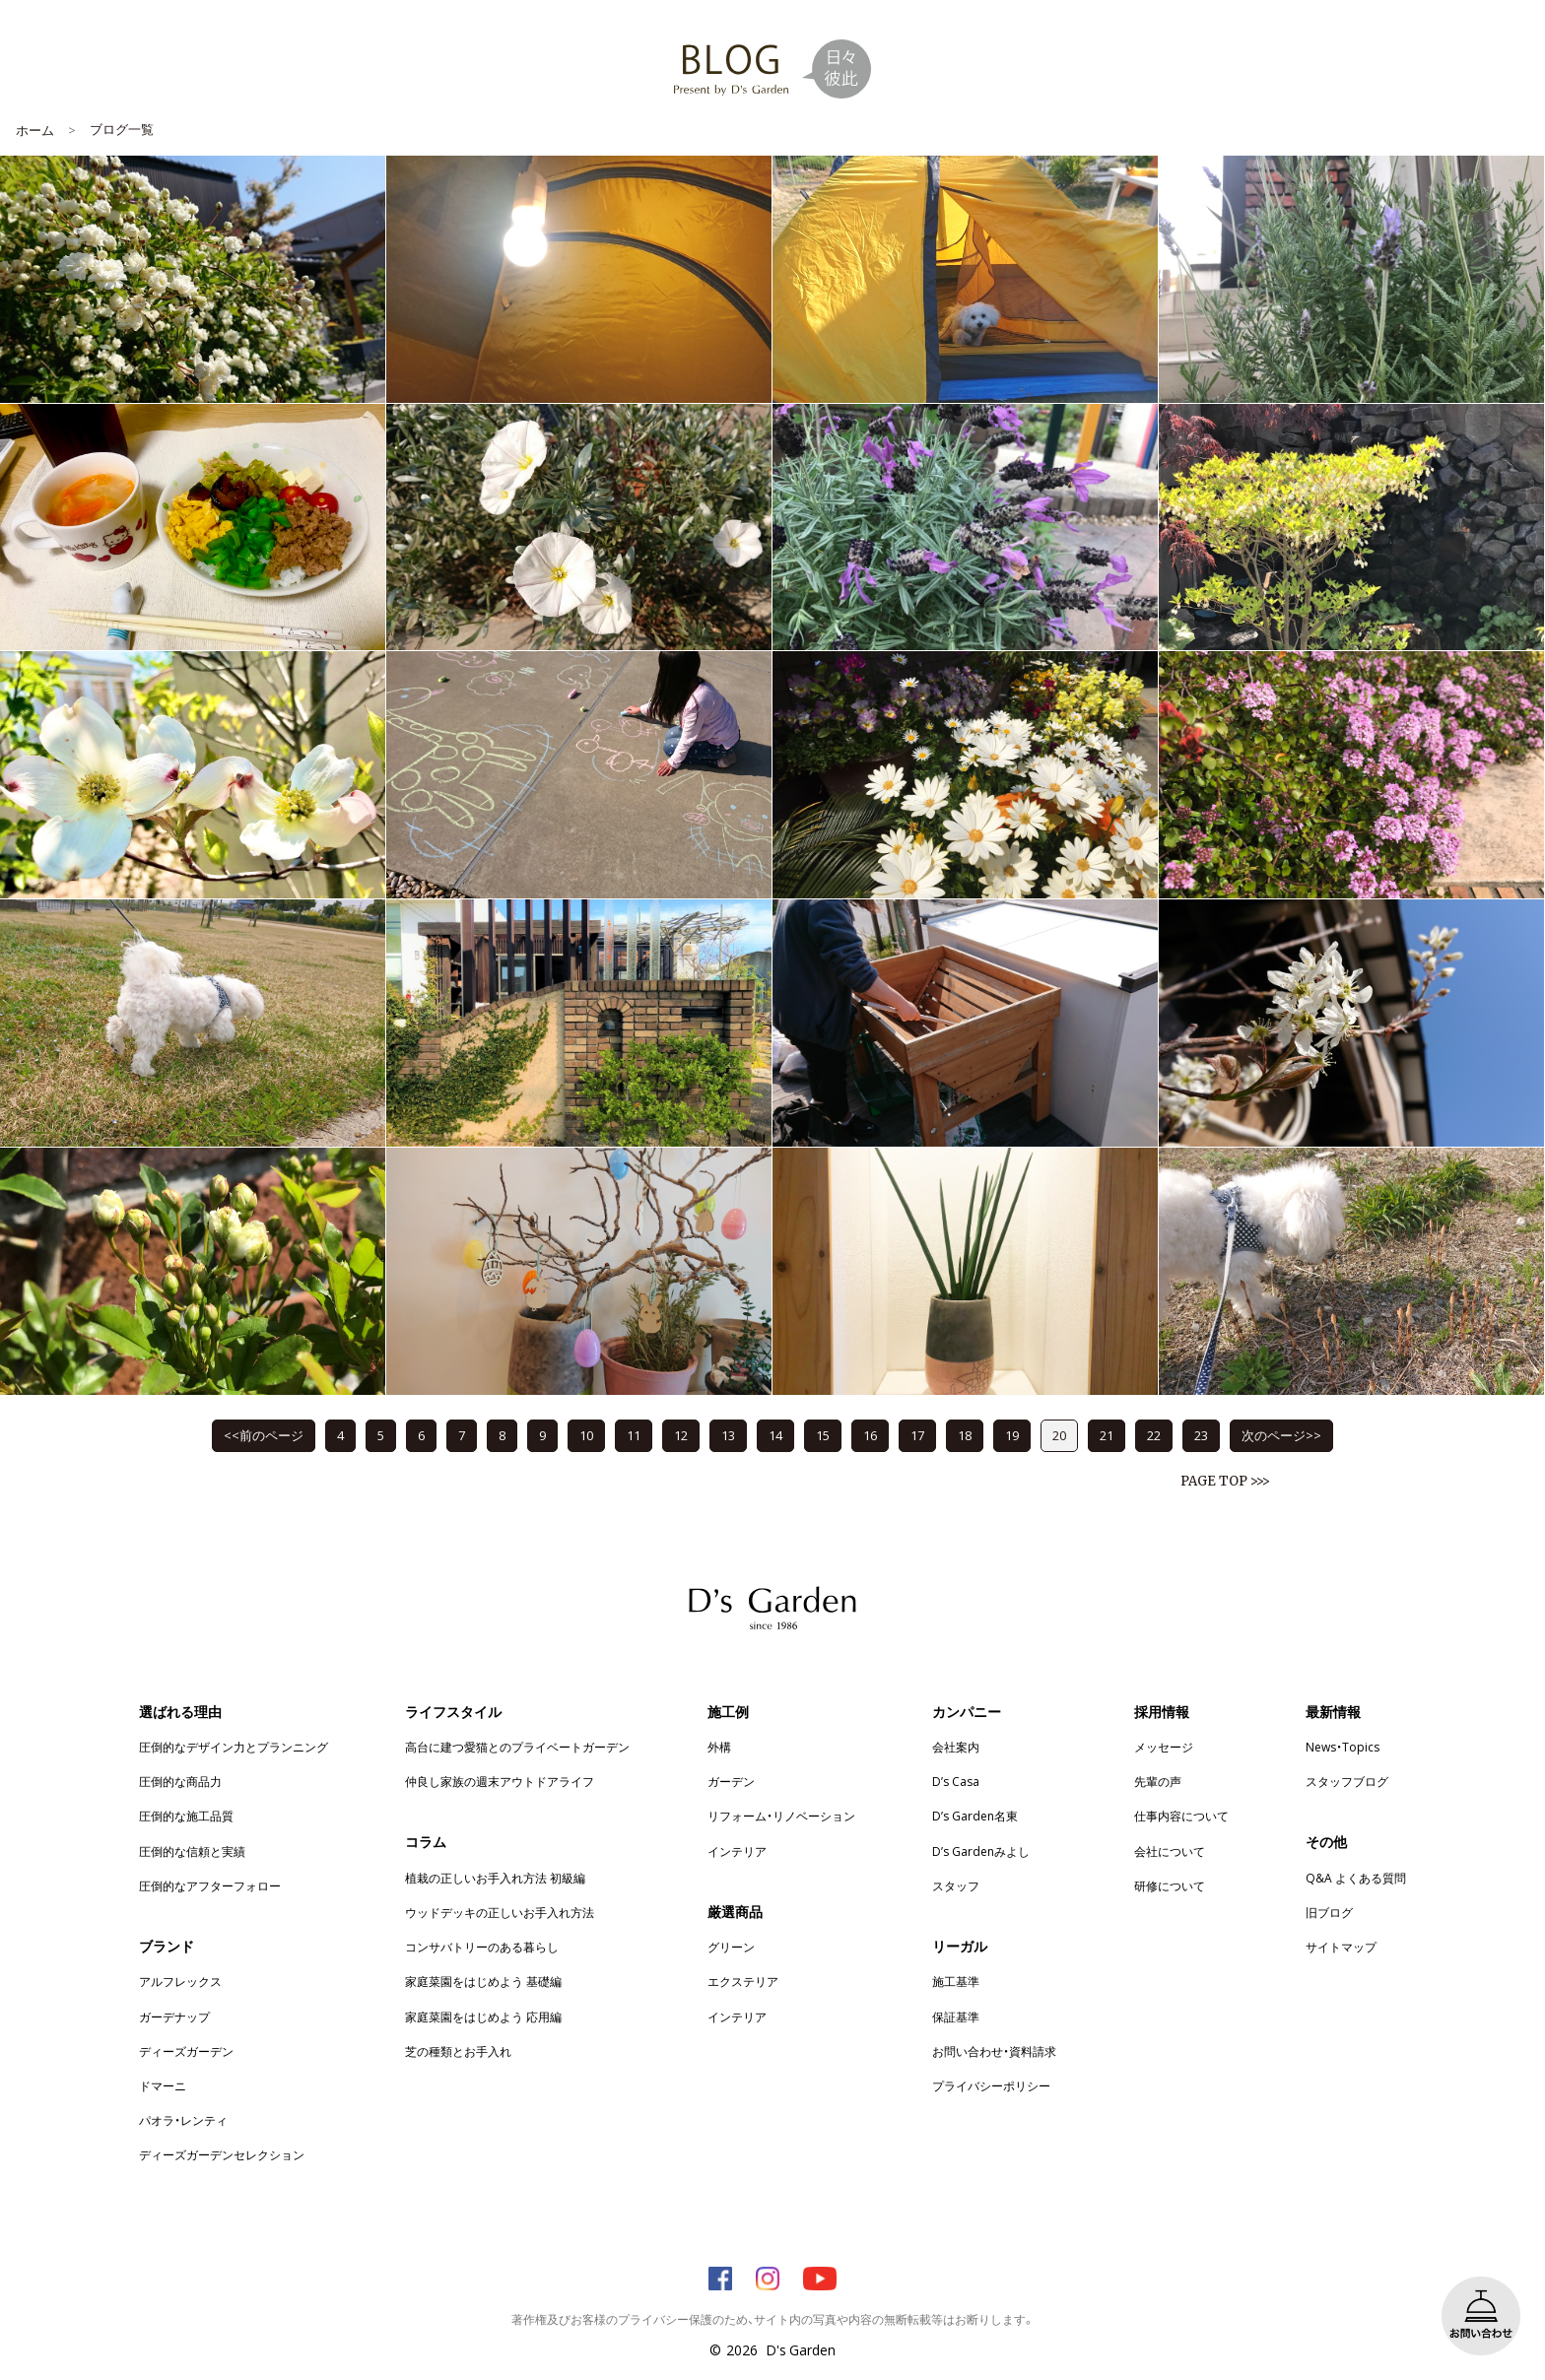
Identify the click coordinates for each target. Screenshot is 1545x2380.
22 (1154, 1434)
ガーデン (731, 1781)
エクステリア (742, 1981)
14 (775, 1434)
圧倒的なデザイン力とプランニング (233, 1746)
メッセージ (1163, 1746)
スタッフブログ (1347, 1781)
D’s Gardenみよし (981, 1851)
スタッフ (955, 1885)
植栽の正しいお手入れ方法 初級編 (495, 1877)
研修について (1169, 1885)
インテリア (737, 1851)
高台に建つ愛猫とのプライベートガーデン (517, 1746)
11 (633, 1434)
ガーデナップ (174, 2016)
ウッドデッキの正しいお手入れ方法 (499, 1912)
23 (1201, 1434)
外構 (719, 1746)
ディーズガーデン (186, 2051)
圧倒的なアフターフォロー (210, 1885)
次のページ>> (1281, 1434)
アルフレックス (180, 1981)
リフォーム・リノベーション (781, 1815)
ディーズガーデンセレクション (221, 2154)
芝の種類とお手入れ (458, 2051)
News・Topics (1342, 1746)
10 (586, 1434)
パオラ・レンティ (183, 2120)
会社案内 (955, 1746)
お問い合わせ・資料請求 (994, 2051)
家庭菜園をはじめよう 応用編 (483, 2016)
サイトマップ (1341, 1946)
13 (728, 1434)
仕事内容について (1181, 1815)
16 (870, 1434)
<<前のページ (263, 1434)
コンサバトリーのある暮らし (482, 1946)
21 (1106, 1434)
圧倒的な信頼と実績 (192, 1851)
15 (823, 1434)
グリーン (731, 1946)
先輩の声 (1157, 1781)
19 (1012, 1434)
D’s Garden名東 (975, 1815)
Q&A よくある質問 (1356, 1877)
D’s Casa (955, 1781)
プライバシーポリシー (991, 2085)
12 (681, 1434)
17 (917, 1434)
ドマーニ (162, 2085)
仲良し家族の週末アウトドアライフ (499, 1781)
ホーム (35, 129)
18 (965, 1434)
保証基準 (955, 2016)
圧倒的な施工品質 (186, 1815)
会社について (1169, 1851)
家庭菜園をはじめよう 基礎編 (483, 1981)
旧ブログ (1329, 1912)
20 (1059, 1434)
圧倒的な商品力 (180, 1781)
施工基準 (955, 1981)
